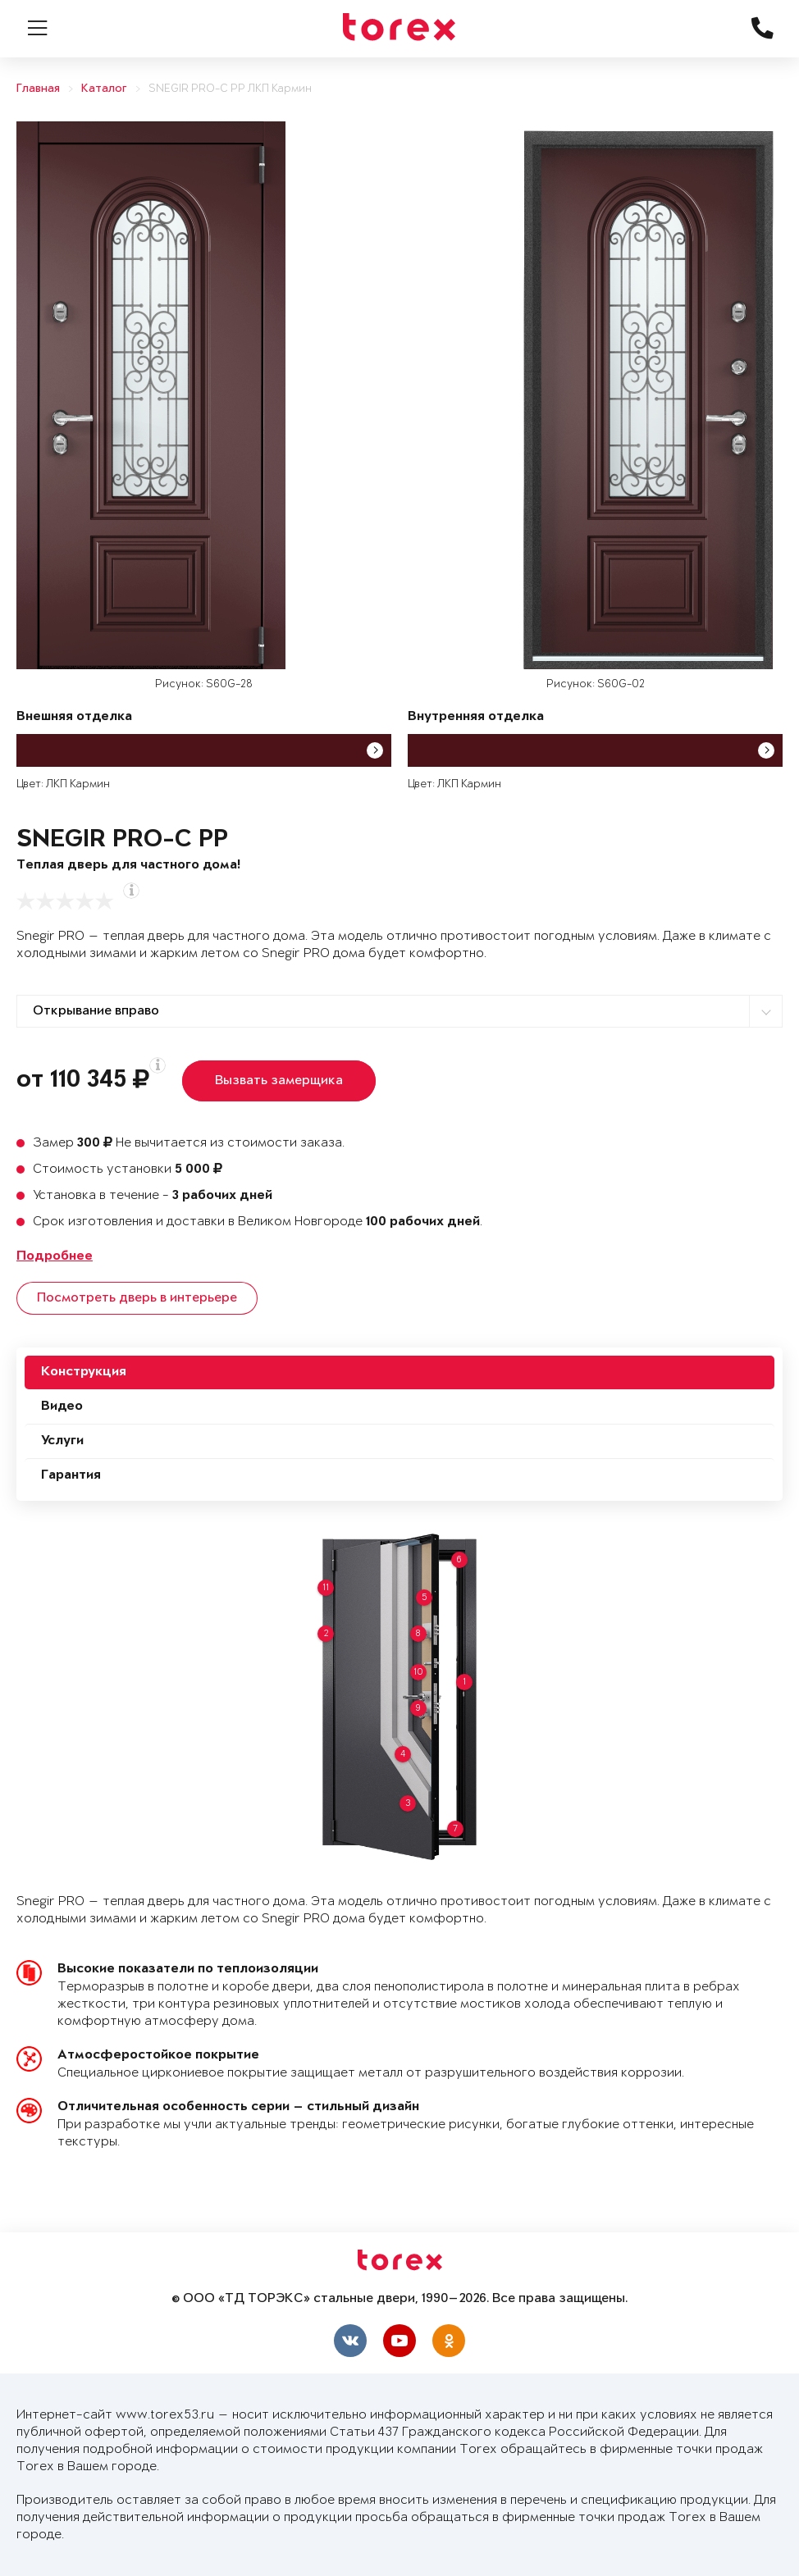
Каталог (104, 89)
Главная (38, 89)
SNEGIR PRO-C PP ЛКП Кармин (230, 89)
